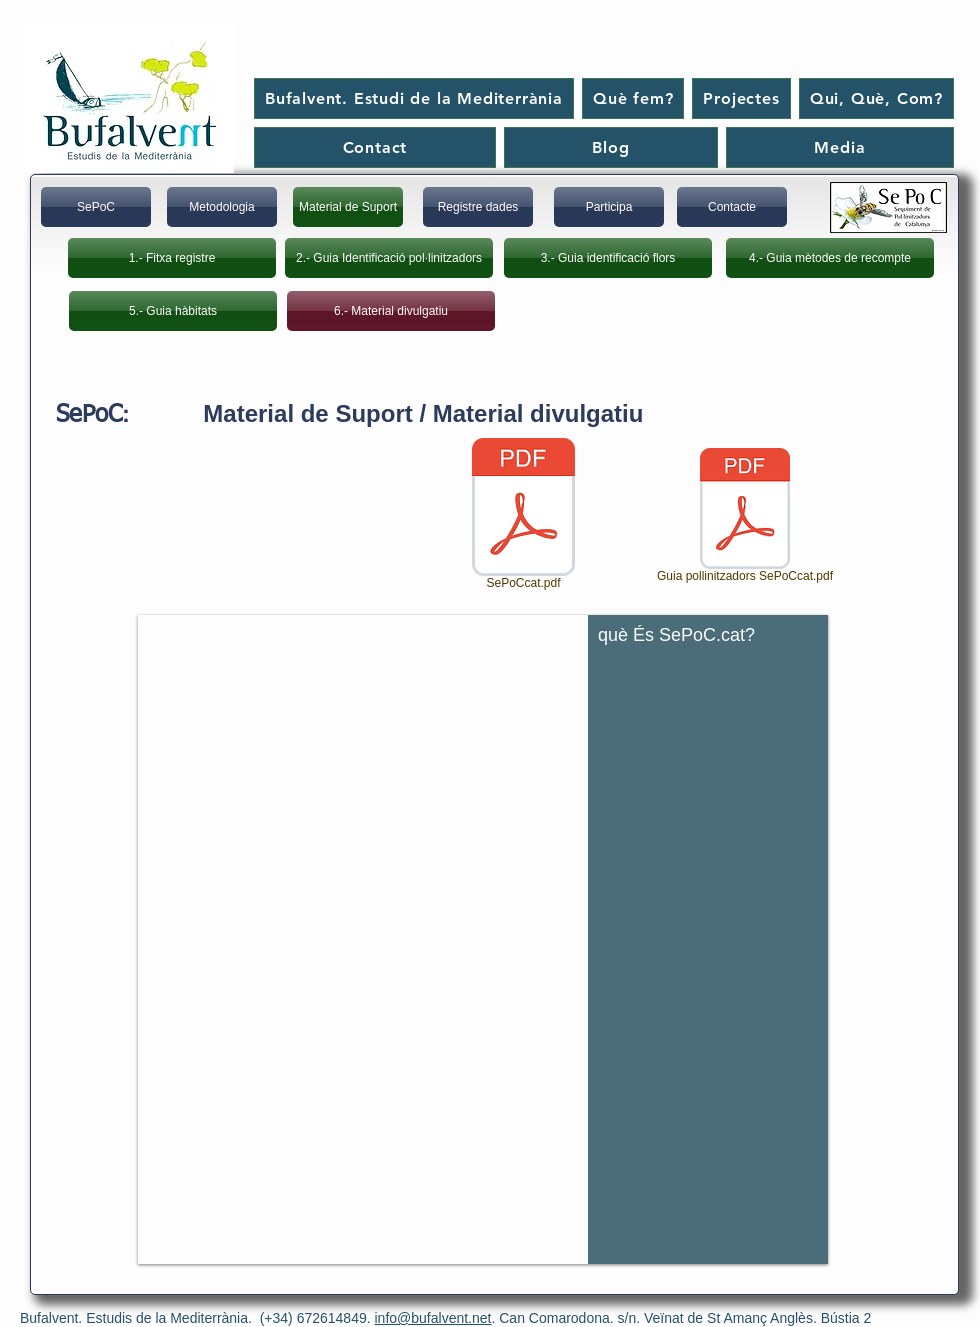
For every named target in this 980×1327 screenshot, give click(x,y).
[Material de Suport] (348, 207)
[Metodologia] (222, 207)
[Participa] (609, 207)
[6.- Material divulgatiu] (391, 311)
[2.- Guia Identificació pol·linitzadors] (389, 258)
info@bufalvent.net (433, 1318)
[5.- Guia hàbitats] (173, 311)
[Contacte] (732, 207)
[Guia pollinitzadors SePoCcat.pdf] (745, 518)
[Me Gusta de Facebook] (878, 33)
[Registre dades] (478, 207)
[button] (483, 939)
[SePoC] (96, 207)
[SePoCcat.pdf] (523, 516)
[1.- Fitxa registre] (172, 258)
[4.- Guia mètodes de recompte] (830, 258)
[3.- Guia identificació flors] (608, 258)
